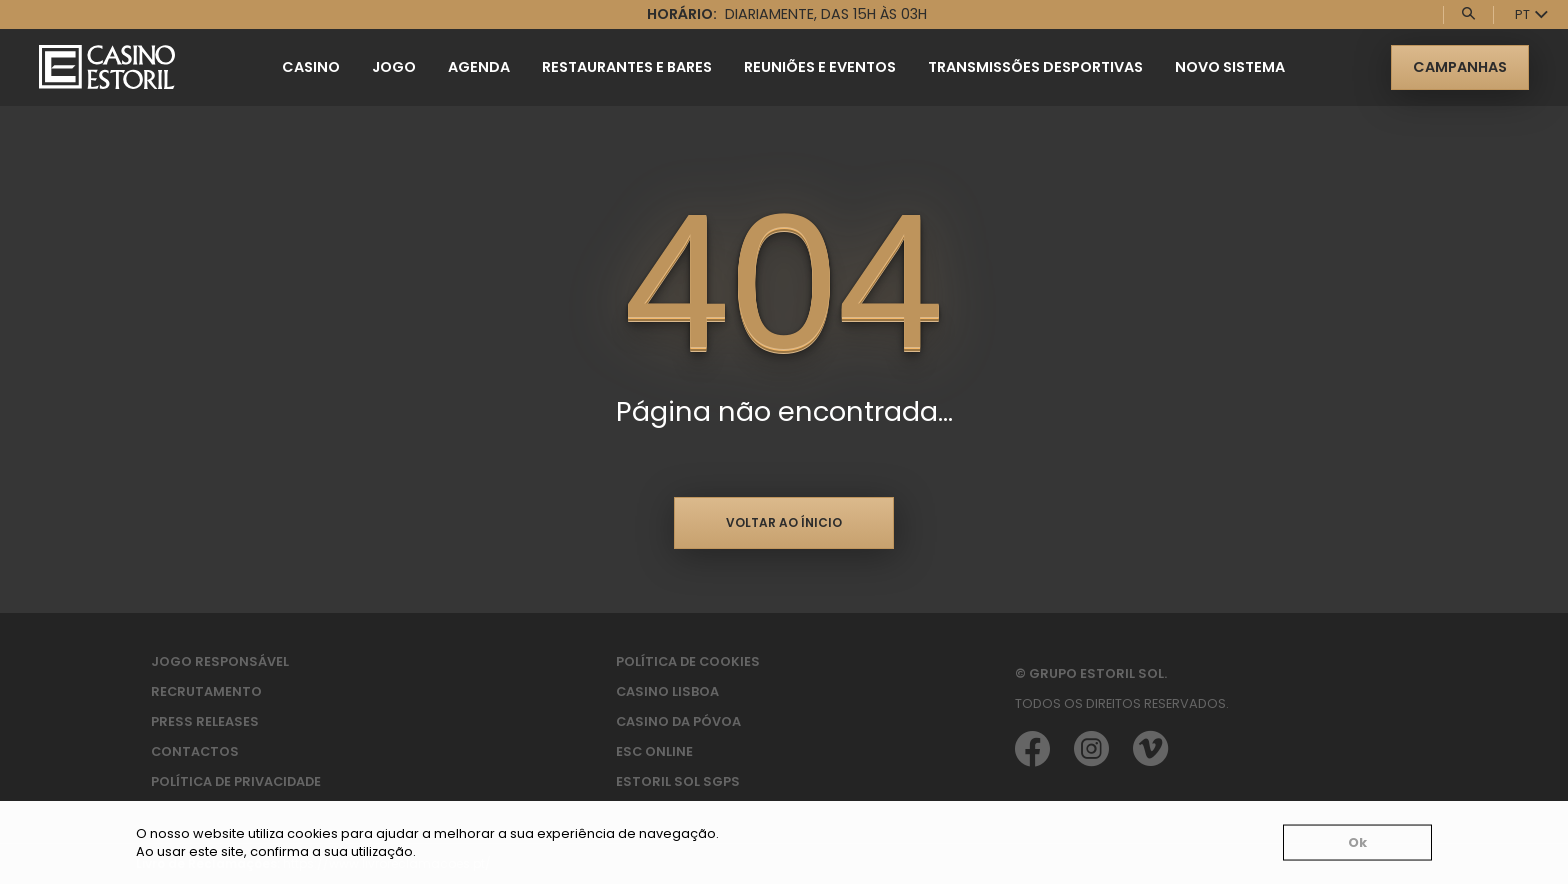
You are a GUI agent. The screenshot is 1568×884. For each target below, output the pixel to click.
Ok (1357, 842)
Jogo (394, 67)
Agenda (479, 67)
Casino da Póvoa (678, 721)
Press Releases (205, 721)
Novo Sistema (1230, 67)
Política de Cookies (688, 661)
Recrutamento (206, 691)
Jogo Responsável (220, 661)
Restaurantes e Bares (627, 67)
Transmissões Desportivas (1035, 67)
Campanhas (1460, 67)
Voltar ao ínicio (784, 522)
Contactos (195, 751)
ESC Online (654, 751)
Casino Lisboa (667, 691)
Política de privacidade (236, 781)
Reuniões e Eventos (820, 67)
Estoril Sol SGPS (678, 781)
